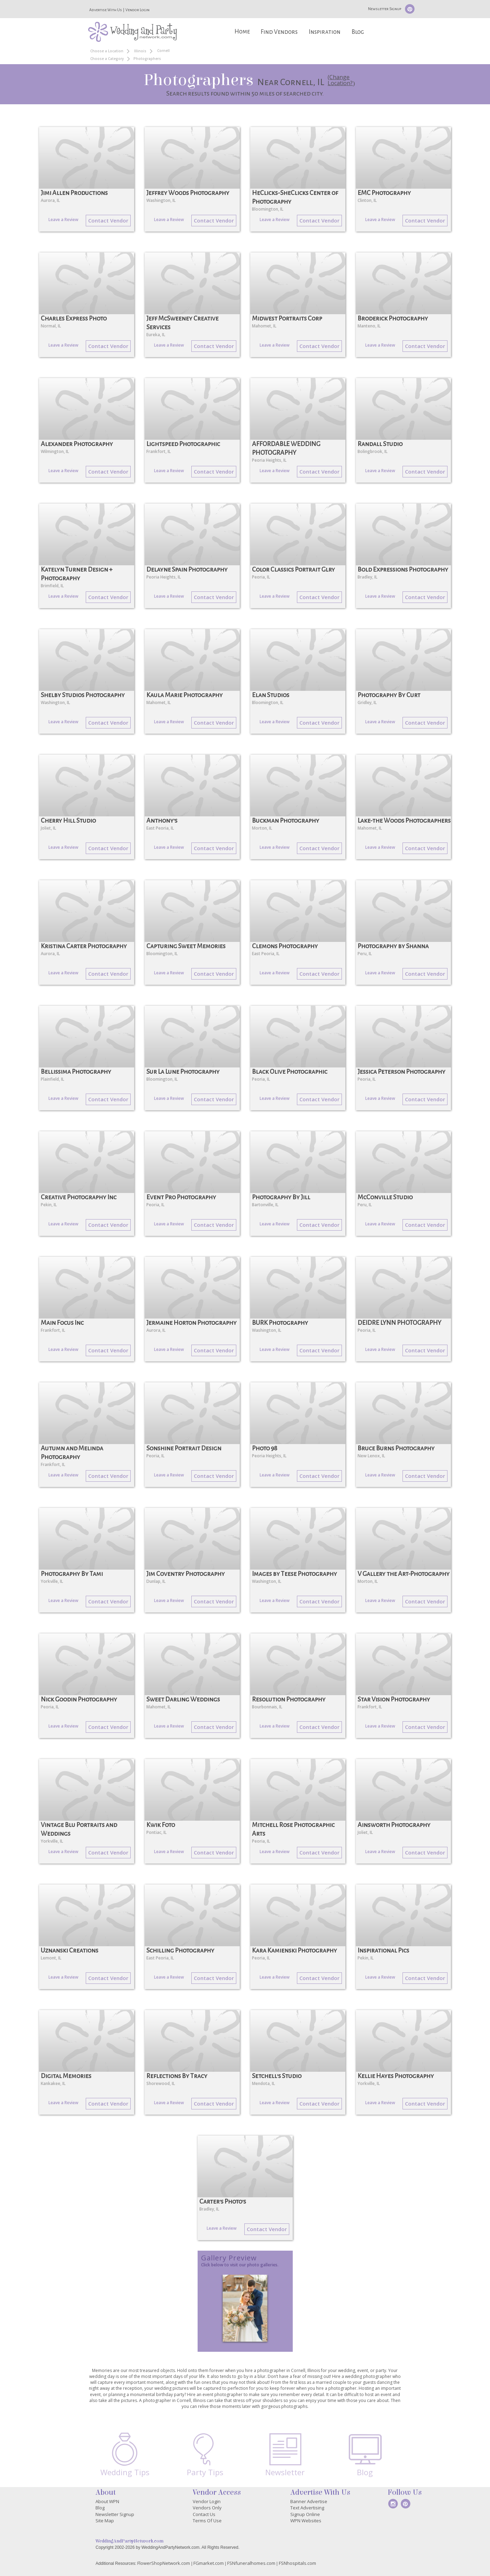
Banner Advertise (308, 2501)
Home (242, 31)
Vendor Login (137, 10)
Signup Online (305, 2514)
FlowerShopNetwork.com (163, 2563)
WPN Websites (305, 2520)
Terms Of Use (207, 2520)
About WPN (107, 2501)
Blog (358, 32)
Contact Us (204, 2514)
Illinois (140, 50)
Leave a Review (63, 219)
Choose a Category (107, 58)
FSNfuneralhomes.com (251, 2563)
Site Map (104, 2520)
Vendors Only (207, 2508)
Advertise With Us (105, 10)
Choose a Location (106, 50)
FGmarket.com (208, 2563)
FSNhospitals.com (297, 2563)
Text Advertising (307, 2508)
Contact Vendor (108, 220)
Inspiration (324, 32)
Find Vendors (279, 32)
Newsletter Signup (384, 9)
